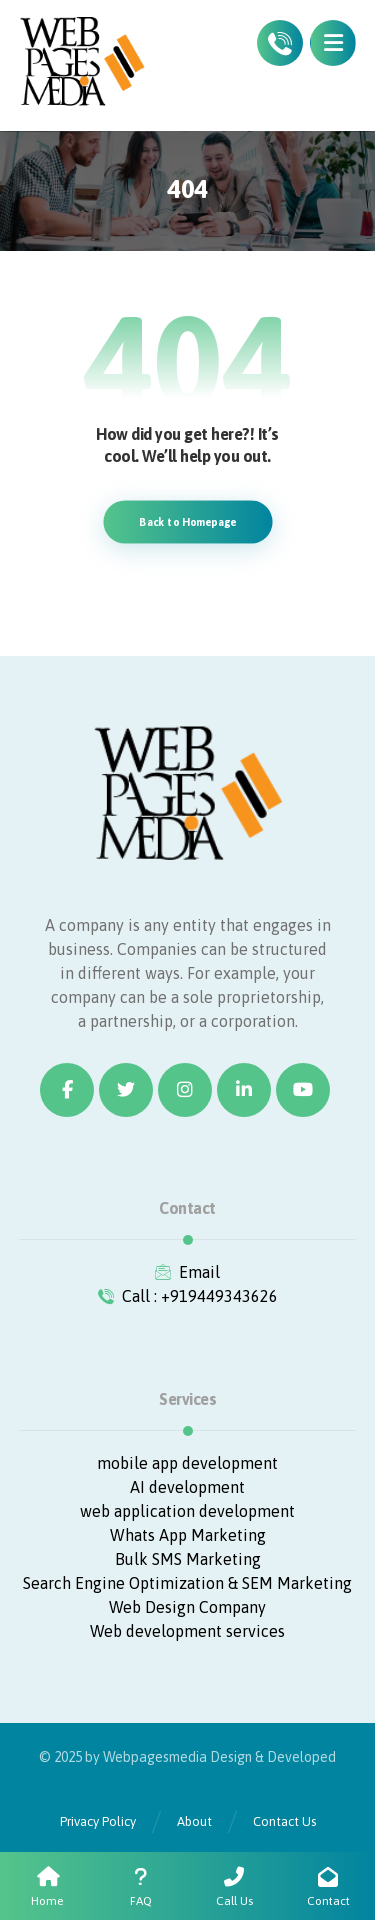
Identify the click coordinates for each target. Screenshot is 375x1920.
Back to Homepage (187, 521)
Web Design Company (187, 1607)
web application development (187, 1511)
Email (187, 1272)
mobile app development (187, 1463)
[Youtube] (303, 1090)
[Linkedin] (244, 1090)
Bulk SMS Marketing (188, 1559)
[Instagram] (185, 1090)
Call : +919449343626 (188, 1296)
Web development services (187, 1631)
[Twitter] (126, 1090)
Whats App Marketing (188, 1535)
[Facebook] (67, 1090)
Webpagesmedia (155, 1757)
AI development (187, 1487)
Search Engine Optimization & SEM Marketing (187, 1583)
